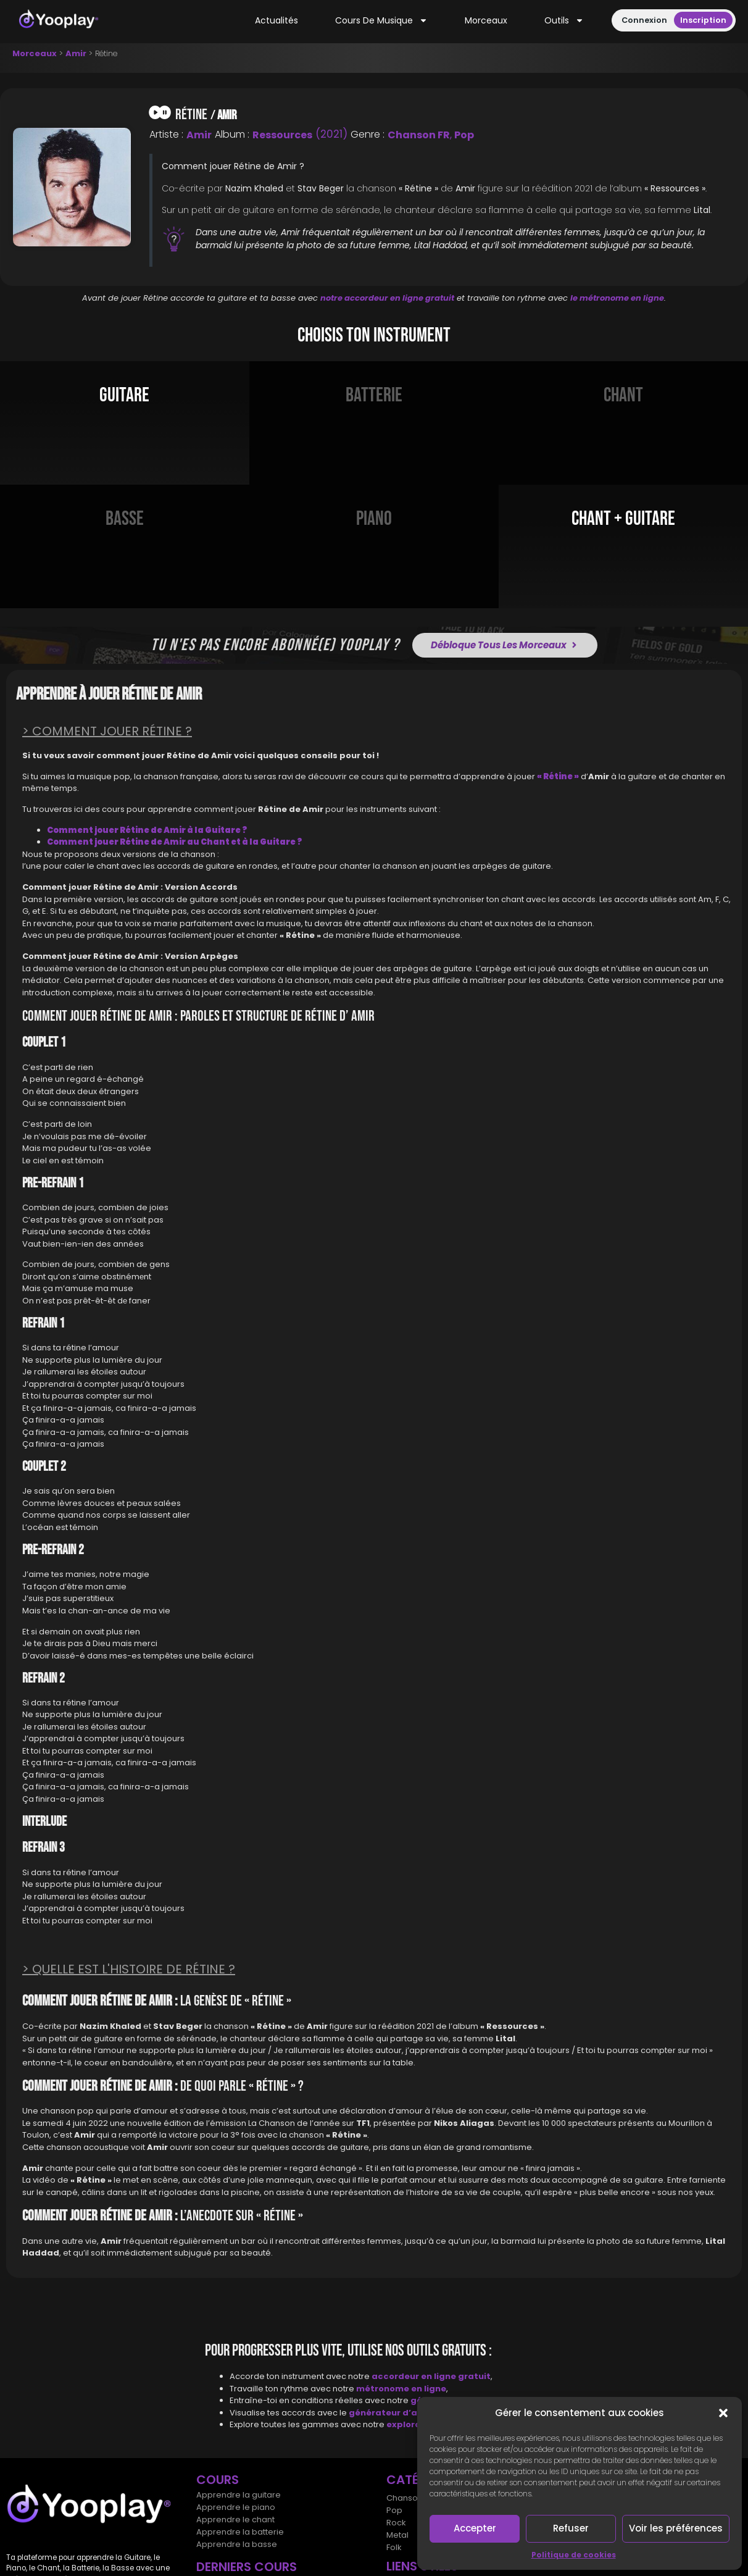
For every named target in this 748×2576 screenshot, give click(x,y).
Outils (564, 20)
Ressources (282, 135)
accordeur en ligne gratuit (431, 2376)
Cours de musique (381, 20)
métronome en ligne (401, 2388)
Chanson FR (419, 135)
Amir (75, 53)
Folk (394, 2547)
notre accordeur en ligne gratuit (387, 298)
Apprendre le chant (235, 2519)
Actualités (276, 20)
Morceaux (486, 20)
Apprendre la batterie (240, 2532)
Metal (397, 2535)
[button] (723, 2413)
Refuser (571, 2528)
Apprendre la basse (236, 2544)
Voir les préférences (676, 2528)
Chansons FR (412, 2498)
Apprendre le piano (235, 2507)
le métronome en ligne (617, 298)
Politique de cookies (573, 2554)
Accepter (475, 2528)
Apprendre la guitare (238, 2495)
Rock (396, 2522)
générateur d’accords (400, 2413)
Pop (464, 135)
